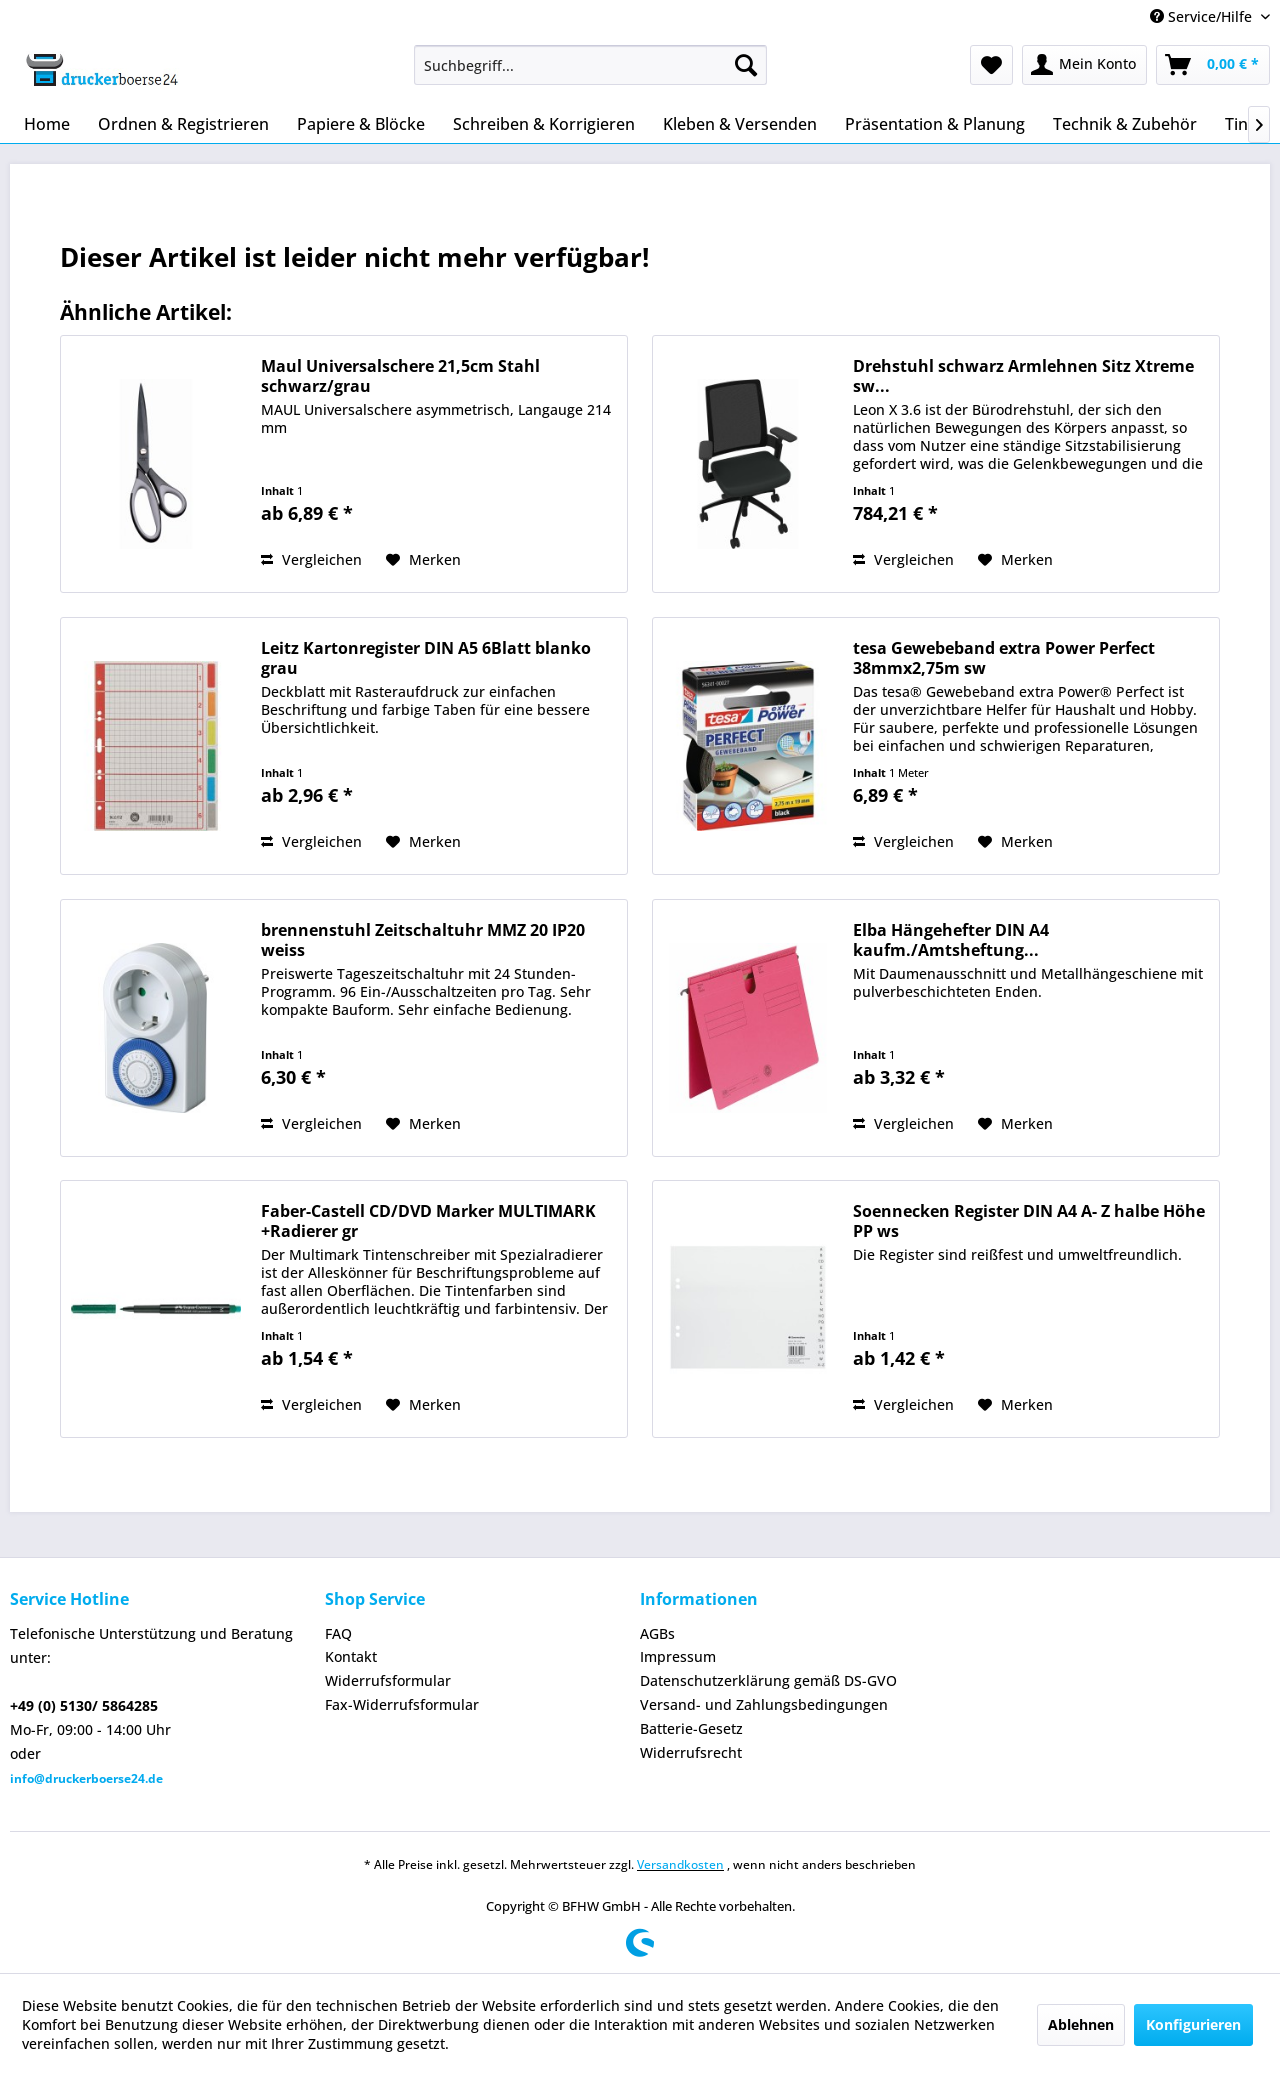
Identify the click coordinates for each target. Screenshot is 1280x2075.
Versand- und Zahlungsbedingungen (764, 1704)
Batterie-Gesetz (691, 1728)
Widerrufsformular (388, 1680)
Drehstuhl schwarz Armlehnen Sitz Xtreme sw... (1023, 376)
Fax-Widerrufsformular (402, 1704)
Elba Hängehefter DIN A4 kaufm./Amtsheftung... (951, 940)
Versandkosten (680, 1864)
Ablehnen (1081, 2024)
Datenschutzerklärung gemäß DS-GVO (768, 1680)
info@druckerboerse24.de (86, 1778)
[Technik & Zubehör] (1125, 124)
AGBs (657, 1633)
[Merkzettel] (991, 65)
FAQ (338, 1633)
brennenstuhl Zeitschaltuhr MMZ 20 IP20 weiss (423, 940)
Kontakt (351, 1656)
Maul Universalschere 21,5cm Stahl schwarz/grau (400, 376)
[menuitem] (590, 65)
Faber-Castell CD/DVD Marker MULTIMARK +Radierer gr (428, 1221)
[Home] (47, 124)
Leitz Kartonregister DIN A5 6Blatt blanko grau (426, 658)
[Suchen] (746, 65)
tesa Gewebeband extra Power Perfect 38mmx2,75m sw (1004, 658)
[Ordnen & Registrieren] (183, 124)
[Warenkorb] (1213, 65)
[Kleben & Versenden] (740, 124)
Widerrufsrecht (691, 1752)
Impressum (678, 1656)
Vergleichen (311, 559)
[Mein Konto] (1084, 65)
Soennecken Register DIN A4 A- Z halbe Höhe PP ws (1029, 1221)
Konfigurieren (1193, 2024)
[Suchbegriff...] (590, 65)
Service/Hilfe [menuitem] (1203, 16)
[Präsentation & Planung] (935, 124)
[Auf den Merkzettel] (423, 560)
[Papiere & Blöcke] (361, 124)
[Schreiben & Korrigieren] (544, 124)
